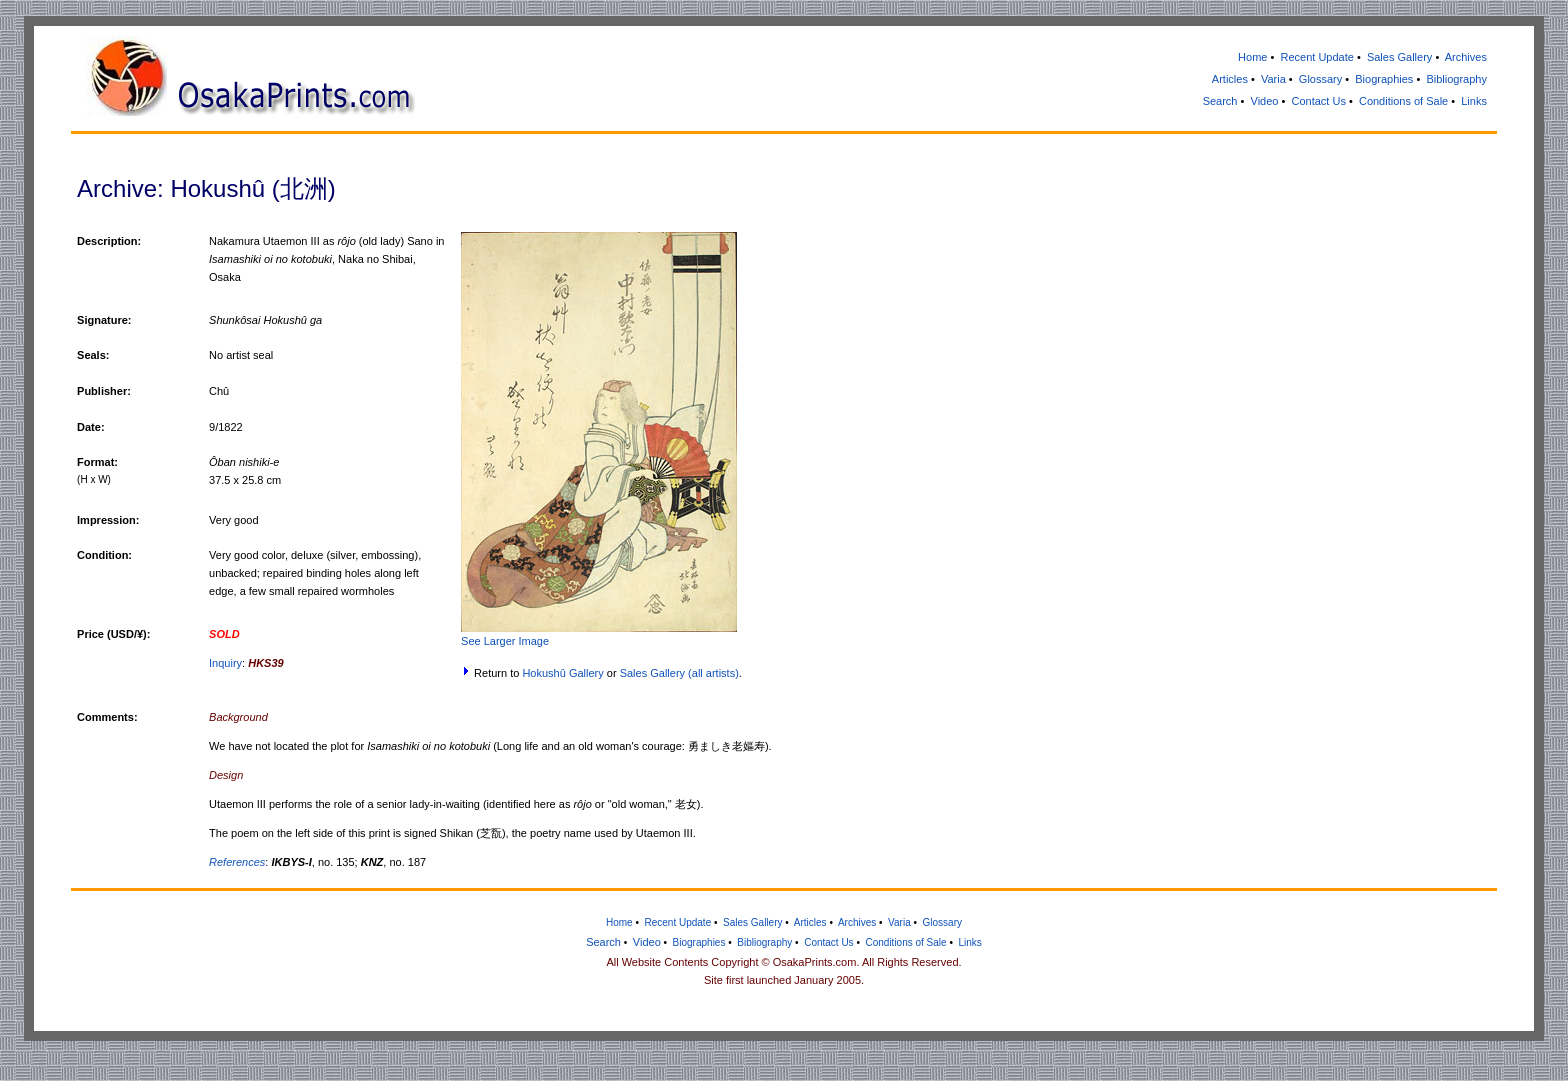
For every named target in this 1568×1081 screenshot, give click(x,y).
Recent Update (1316, 57)
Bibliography (1456, 79)
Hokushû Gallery (562, 673)
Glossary (1320, 79)
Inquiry (225, 663)
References (237, 862)
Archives (1466, 57)
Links (1474, 101)
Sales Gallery (1399, 57)
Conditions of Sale (1403, 101)
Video (1265, 101)
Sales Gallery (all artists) (679, 673)
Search (1220, 101)
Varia (1273, 79)
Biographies (1384, 79)
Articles (1230, 79)
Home (1252, 57)
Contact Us (1318, 101)
